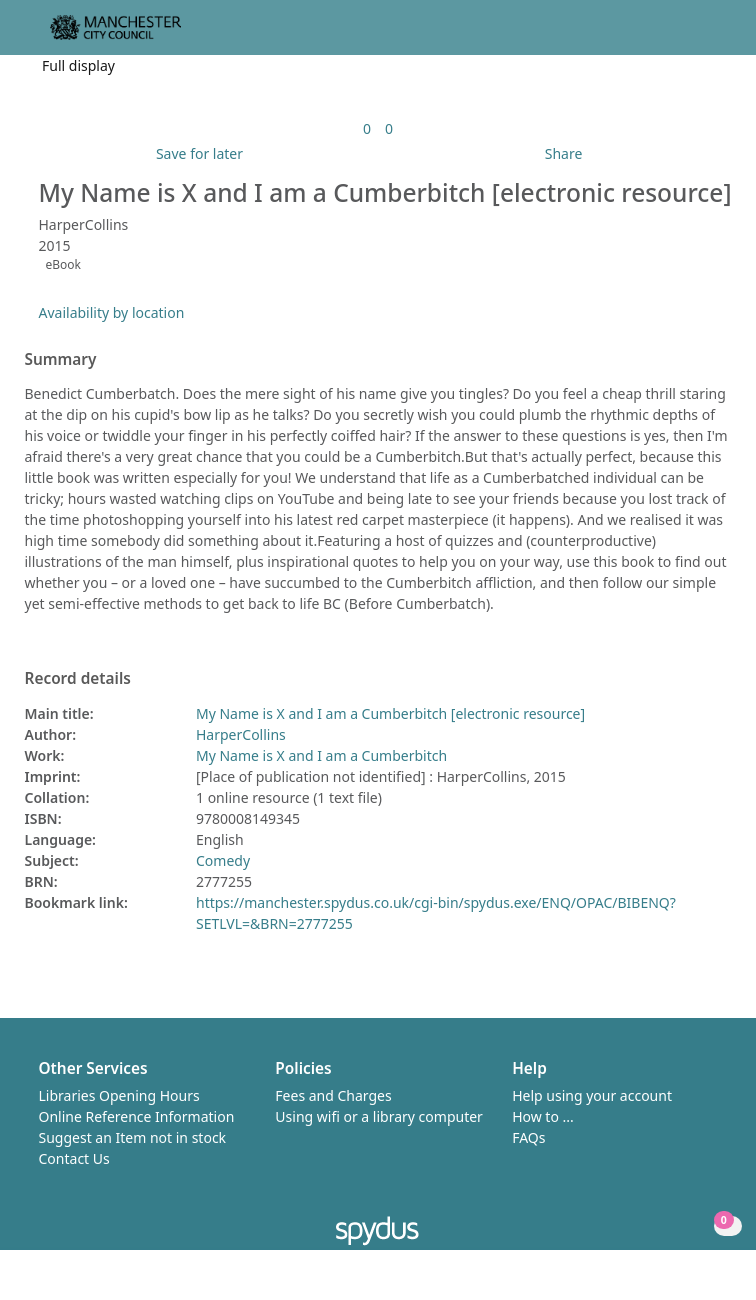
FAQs (528, 1137)
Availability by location (112, 312)
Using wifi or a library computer (379, 1116)
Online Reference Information (137, 1116)
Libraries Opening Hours (119, 1095)
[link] (367, 128)
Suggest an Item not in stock (133, 1137)
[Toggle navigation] (710, 35)
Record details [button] (78, 679)
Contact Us (74, 1158)
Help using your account (592, 1095)
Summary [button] (61, 360)
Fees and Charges (333, 1095)
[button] (686, 35)
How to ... (543, 1116)
